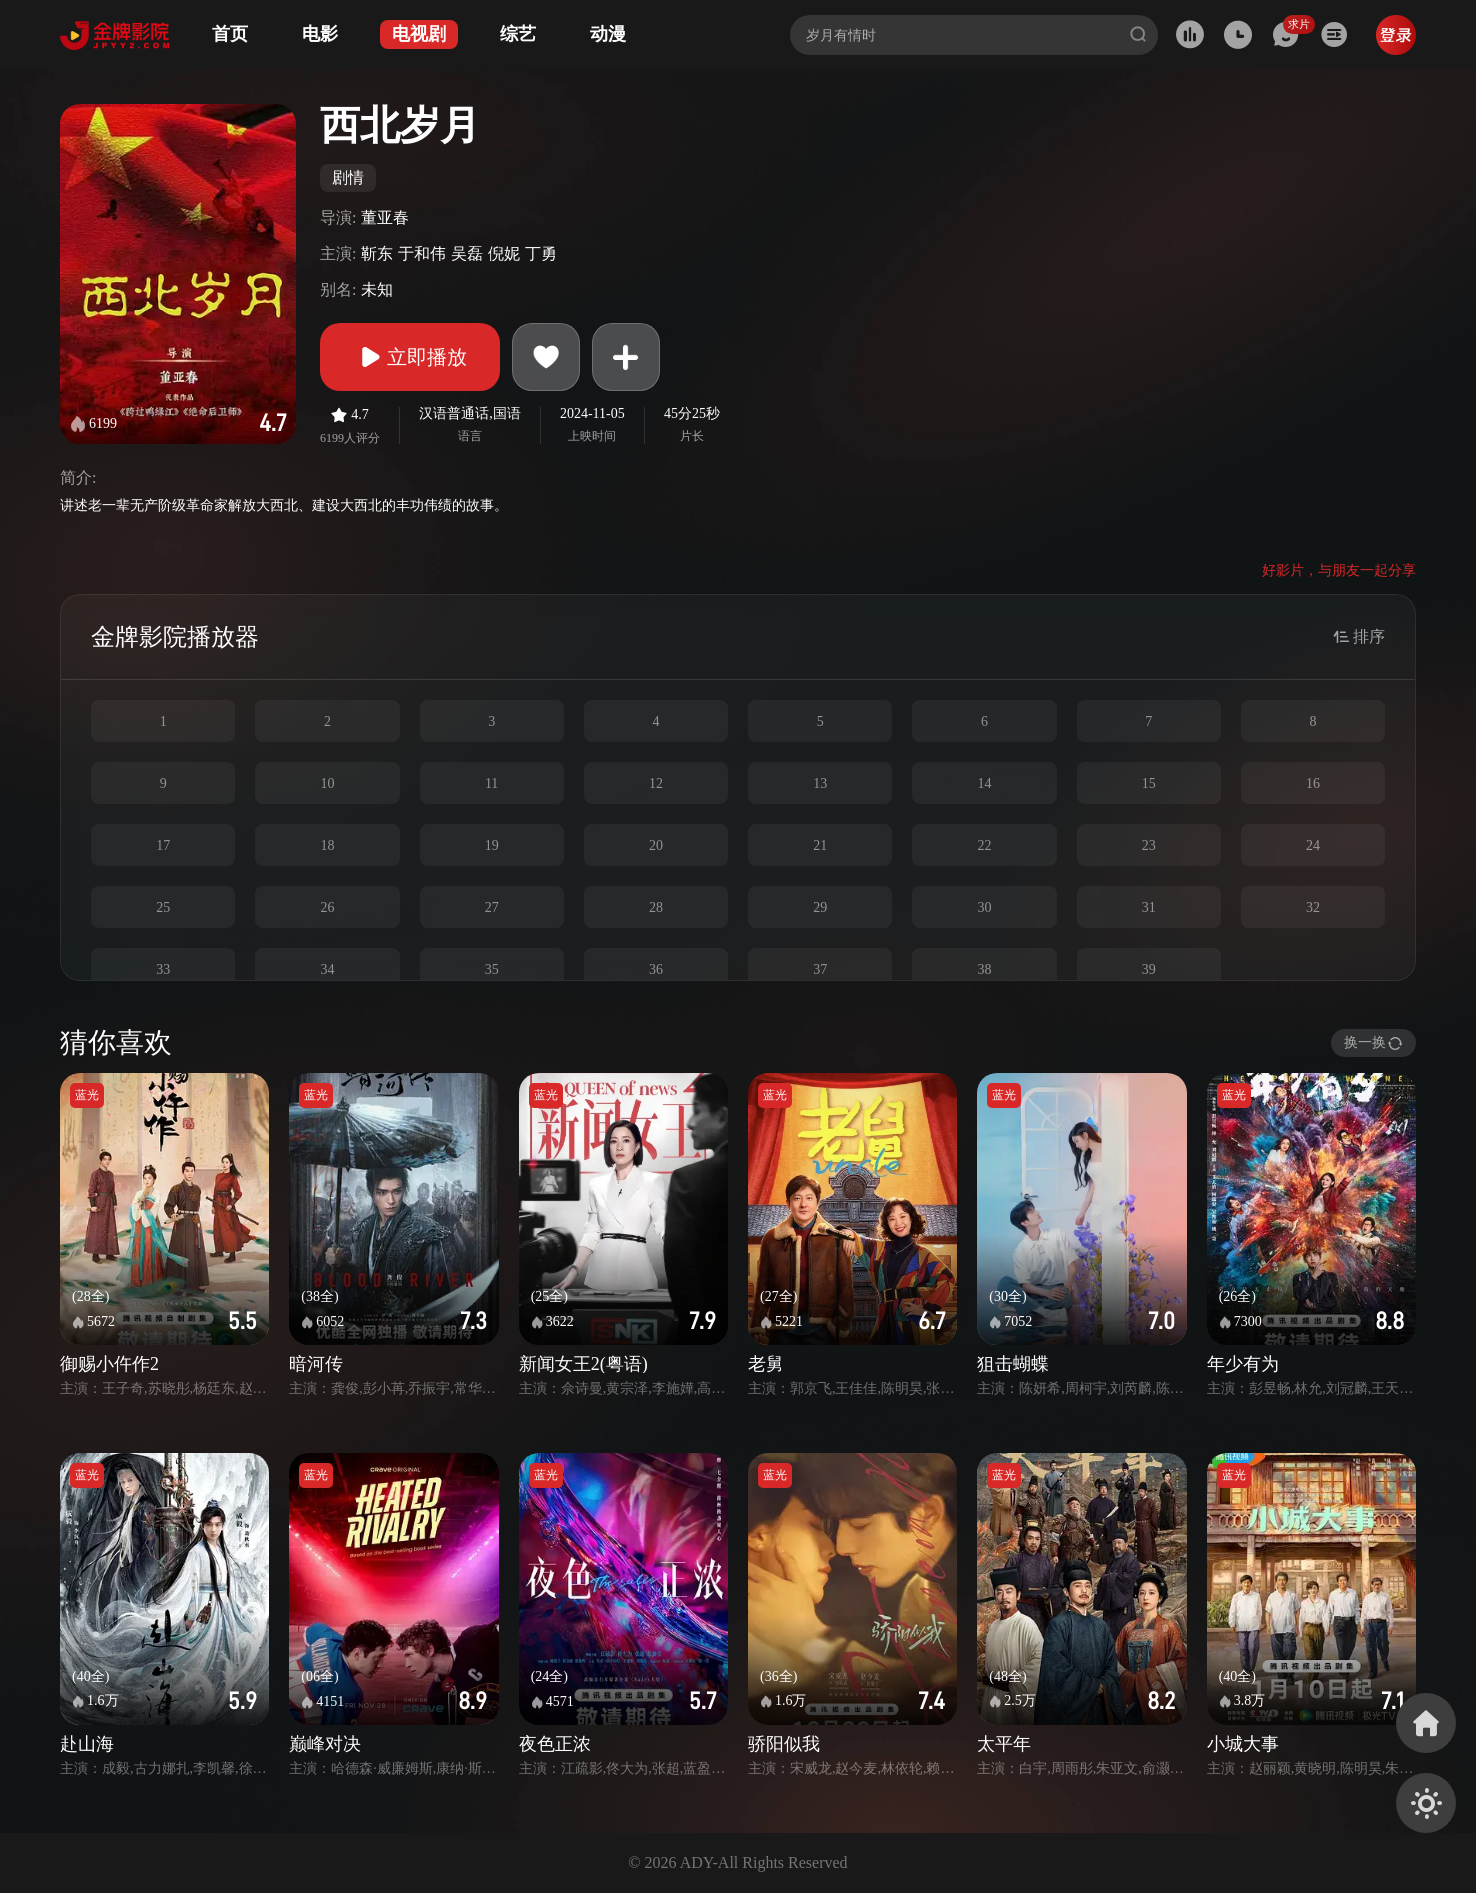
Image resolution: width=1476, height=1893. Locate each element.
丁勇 (541, 253)
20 (656, 845)
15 (1149, 783)
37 (820, 969)
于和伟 (422, 253)
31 (1149, 907)
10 (327, 783)
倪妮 (504, 253)
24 (1313, 845)
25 (163, 907)
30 (984, 907)
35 (492, 969)
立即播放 (410, 357)
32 (1313, 907)
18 (327, 845)
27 (492, 907)
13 (820, 783)
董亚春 (385, 217)
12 (656, 783)
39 (1149, 969)
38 (984, 969)
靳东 (377, 253)
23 (1149, 845)
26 (327, 907)
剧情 (348, 177)
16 (1313, 783)
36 (656, 969)
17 (163, 845)
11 (491, 783)
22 (984, 845)
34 (327, 969)
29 (820, 907)
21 (820, 845)
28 (656, 907)
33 (163, 969)
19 (492, 845)
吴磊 (467, 253)
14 (984, 783)
